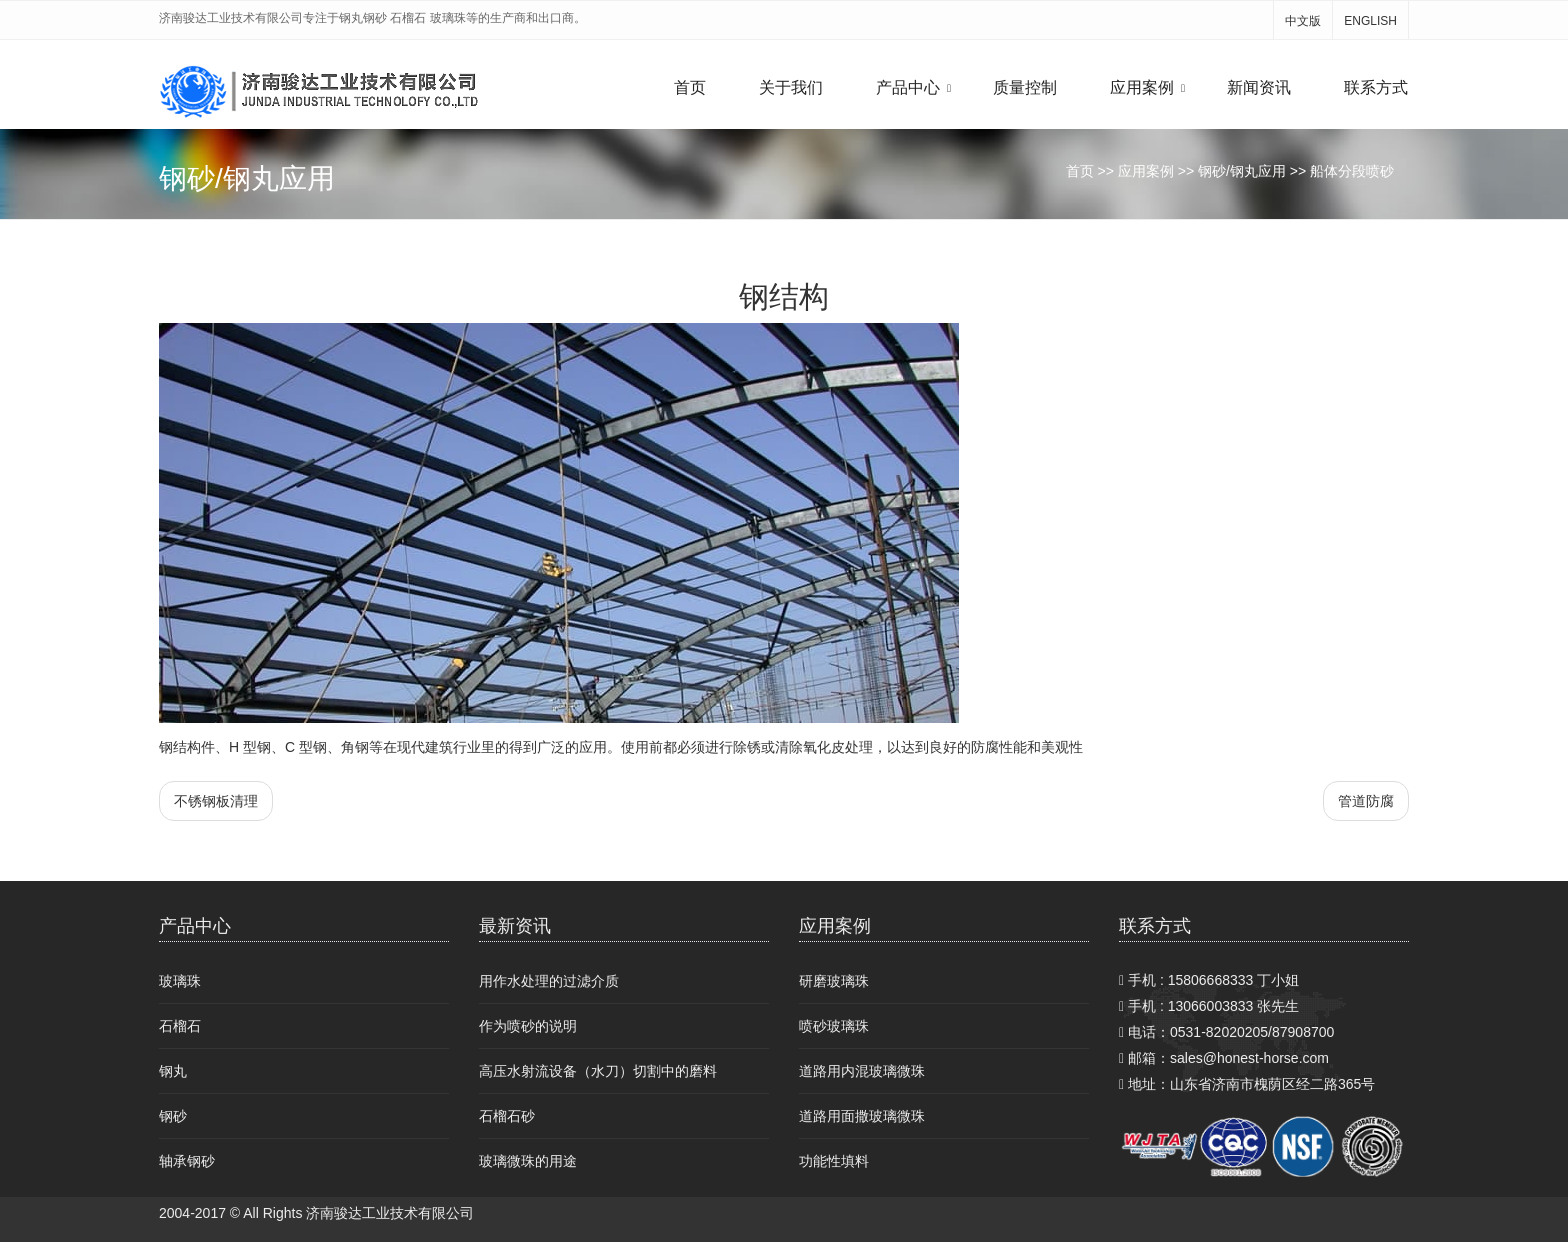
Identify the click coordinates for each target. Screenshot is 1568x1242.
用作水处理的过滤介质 (549, 981)
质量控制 (1025, 87)
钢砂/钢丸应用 (1242, 171)
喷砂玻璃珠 (834, 1026)
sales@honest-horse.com (1249, 1058)
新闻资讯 (1259, 87)
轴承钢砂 (187, 1161)
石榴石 (180, 1026)
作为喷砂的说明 (528, 1026)
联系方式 (1376, 87)
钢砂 (173, 1116)
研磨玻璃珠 (834, 981)
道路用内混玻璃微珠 (862, 1071)
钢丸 (173, 1071)
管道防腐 (1366, 801)
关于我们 (791, 87)
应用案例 (1142, 87)
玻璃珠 (180, 981)
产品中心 (908, 87)
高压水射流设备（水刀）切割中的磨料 (598, 1071)
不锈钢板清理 (216, 801)
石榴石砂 (507, 1116)
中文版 (1303, 21)
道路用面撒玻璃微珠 (862, 1116)
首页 (690, 87)
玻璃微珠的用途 (528, 1161)
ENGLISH (1370, 21)
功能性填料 (834, 1161)
